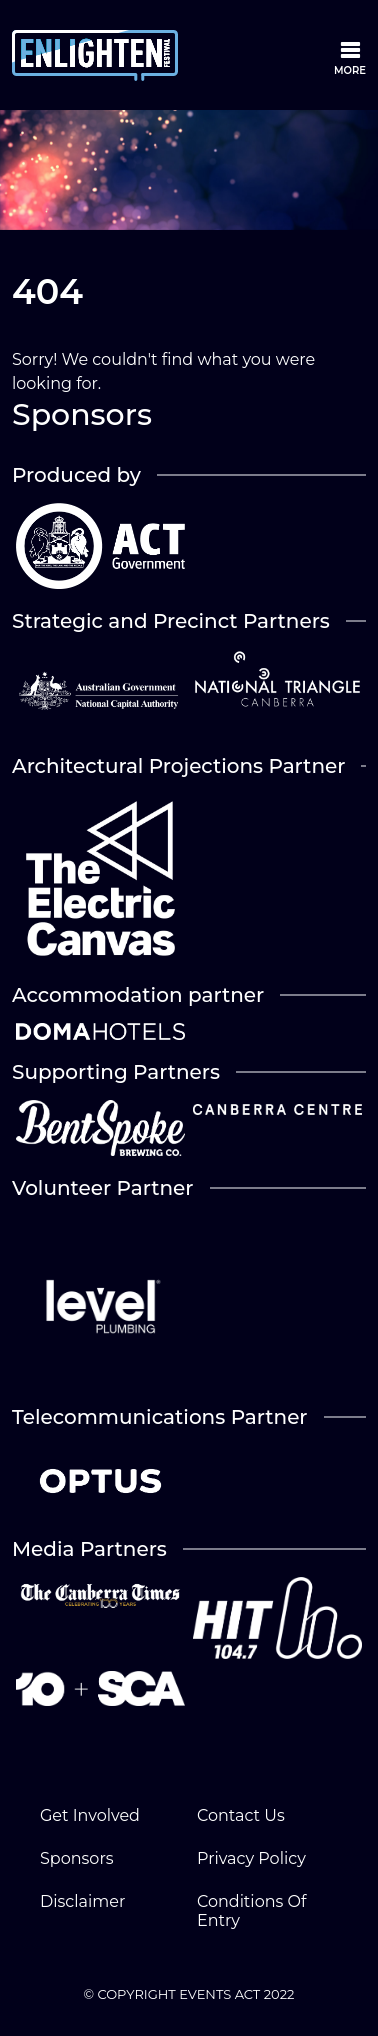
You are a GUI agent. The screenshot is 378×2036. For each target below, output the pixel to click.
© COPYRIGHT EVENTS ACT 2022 (189, 1994)
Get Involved (90, 1815)
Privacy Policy (251, 1858)
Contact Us (241, 1815)
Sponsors (77, 1858)
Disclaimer (82, 1901)
